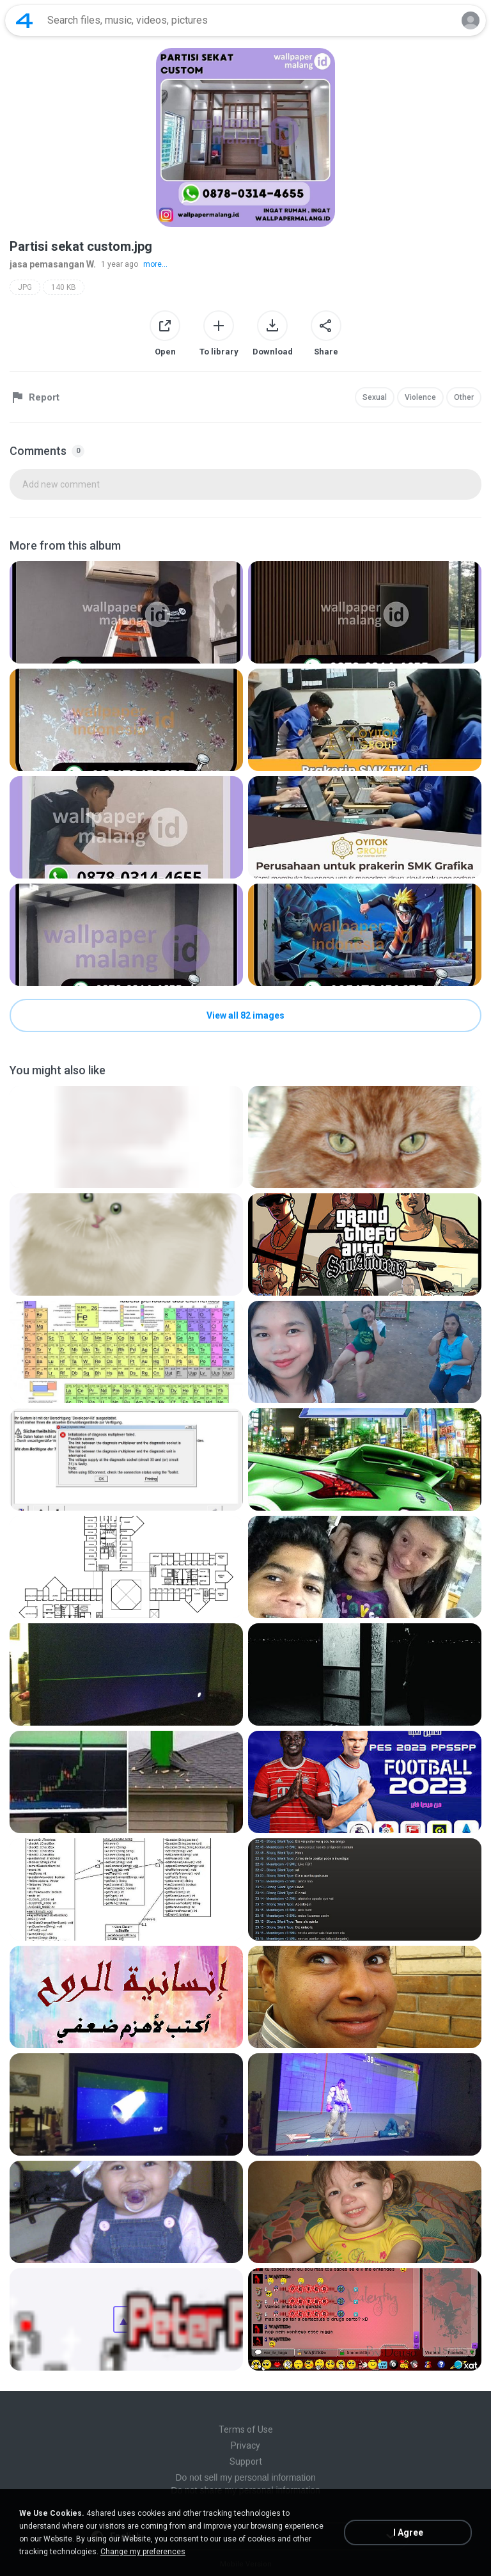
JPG (25, 287)
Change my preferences (142, 2551)
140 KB (63, 287)
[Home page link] (24, 20)
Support (246, 2461)
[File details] (126, 612)
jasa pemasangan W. (53, 264)
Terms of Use (246, 2429)
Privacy (245, 2445)
